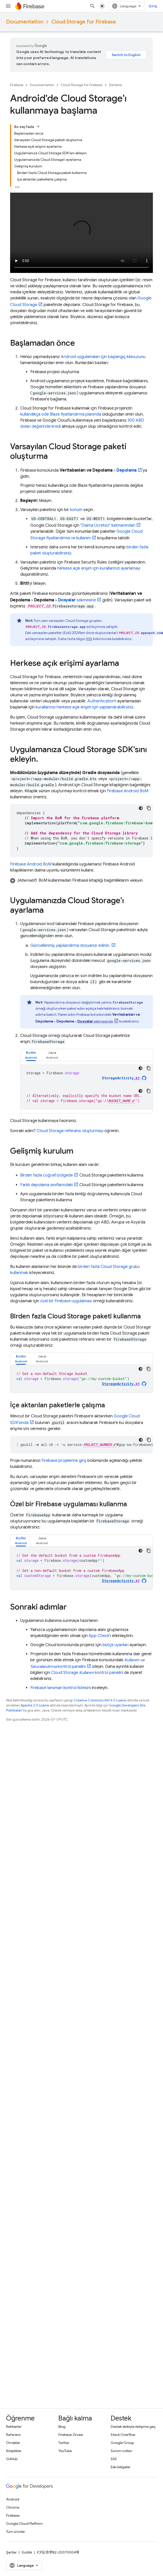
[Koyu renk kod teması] (141, 808)
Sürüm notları (121, 2451)
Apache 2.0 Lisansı (35, 1705)
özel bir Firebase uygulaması (66, 1301)
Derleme (115, 85)
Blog (61, 2426)
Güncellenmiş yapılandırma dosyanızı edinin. (70, 945)
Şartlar (11, 2552)
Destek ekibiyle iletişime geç (133, 2426)
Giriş (153, 6)
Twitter (63, 2442)
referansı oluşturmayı (70, 1130)
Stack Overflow (123, 2434)
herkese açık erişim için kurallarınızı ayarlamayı (98, 568)
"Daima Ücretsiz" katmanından (107, 525)
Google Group (122, 2442)
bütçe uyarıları (116, 1644)
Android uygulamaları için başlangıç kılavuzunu (103, 356)
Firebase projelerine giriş (63, 1460)
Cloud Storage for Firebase (83, 22)
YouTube (65, 2451)
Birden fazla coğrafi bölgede (46, 1175)
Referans (13, 2434)
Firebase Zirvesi (70, 2434)
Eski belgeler (120, 2467)
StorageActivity (121, 1078)
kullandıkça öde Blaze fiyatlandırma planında (60, 414)
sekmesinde (95, 1021)
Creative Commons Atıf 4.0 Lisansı (100, 1700)
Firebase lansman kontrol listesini (60, 1687)
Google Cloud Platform (24, 2523)
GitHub (11, 2459)
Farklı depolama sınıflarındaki (46, 1184)
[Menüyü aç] (8, 6)
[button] (81, 880)
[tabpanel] (86, 1087)
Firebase (16, 85)
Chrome (12, 2507)
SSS (89, 638)
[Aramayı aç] (92, 6)
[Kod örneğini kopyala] (149, 808)
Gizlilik (26, 2552)
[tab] (30, 1055)
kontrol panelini (87, 1672)
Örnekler (13, 2442)
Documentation (24, 22)
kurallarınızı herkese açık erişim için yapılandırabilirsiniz (84, 707)
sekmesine (77, 600)
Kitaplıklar (13, 2451)
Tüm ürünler (15, 2531)
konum (76, 509)
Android (12, 2499)
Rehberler (13, 2426)
